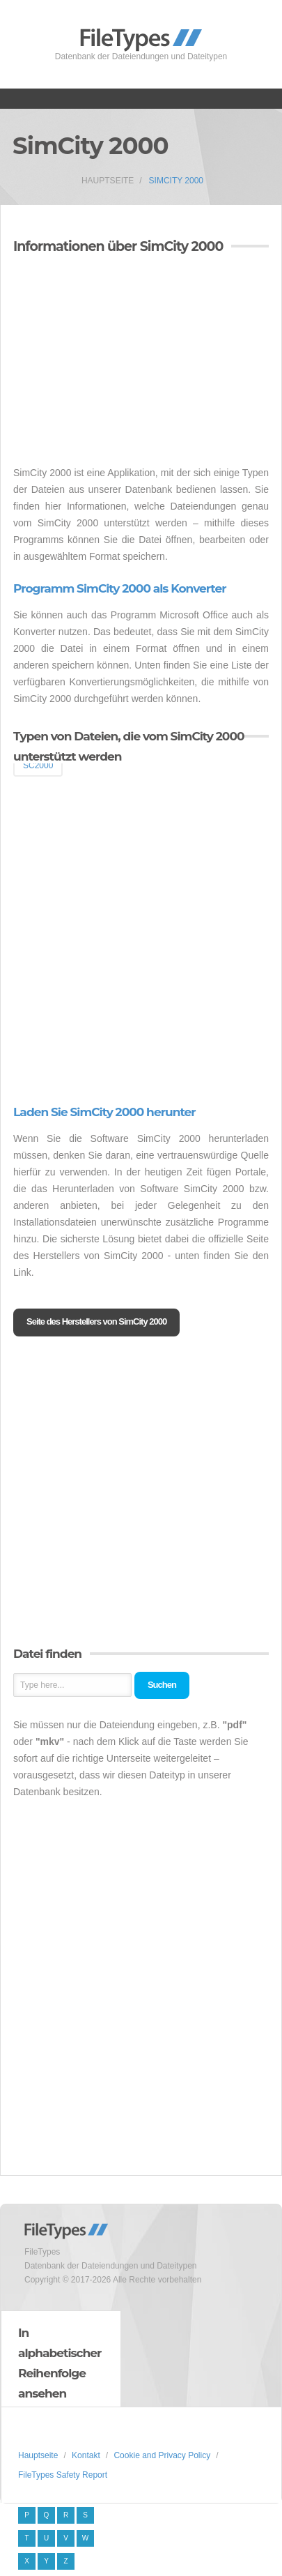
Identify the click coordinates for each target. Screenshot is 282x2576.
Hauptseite (107, 180)
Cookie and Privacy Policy (161, 2455)
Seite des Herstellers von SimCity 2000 (96, 1321)
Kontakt (86, 2455)
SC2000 (38, 765)
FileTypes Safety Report (62, 2475)
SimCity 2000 (176, 180)
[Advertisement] (130, 361)
